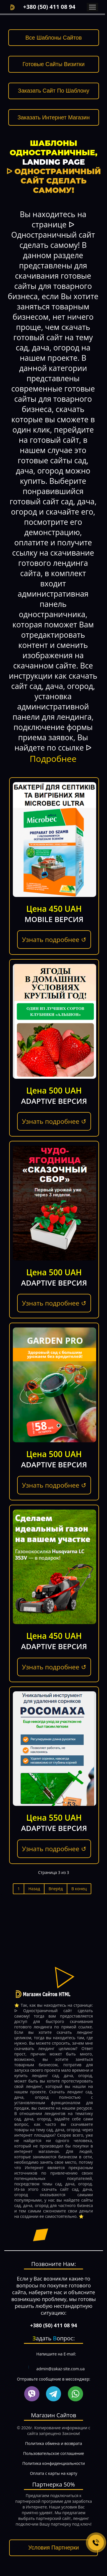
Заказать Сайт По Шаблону (53, 90)
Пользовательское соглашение (53, 2453)
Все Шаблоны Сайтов (53, 37)
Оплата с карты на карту (53, 2473)
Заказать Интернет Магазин (53, 117)
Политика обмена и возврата (53, 2443)
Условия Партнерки (53, 2547)
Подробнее (53, 758)
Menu (92, 7)
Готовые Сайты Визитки (53, 64)
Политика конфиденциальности (53, 2463)
